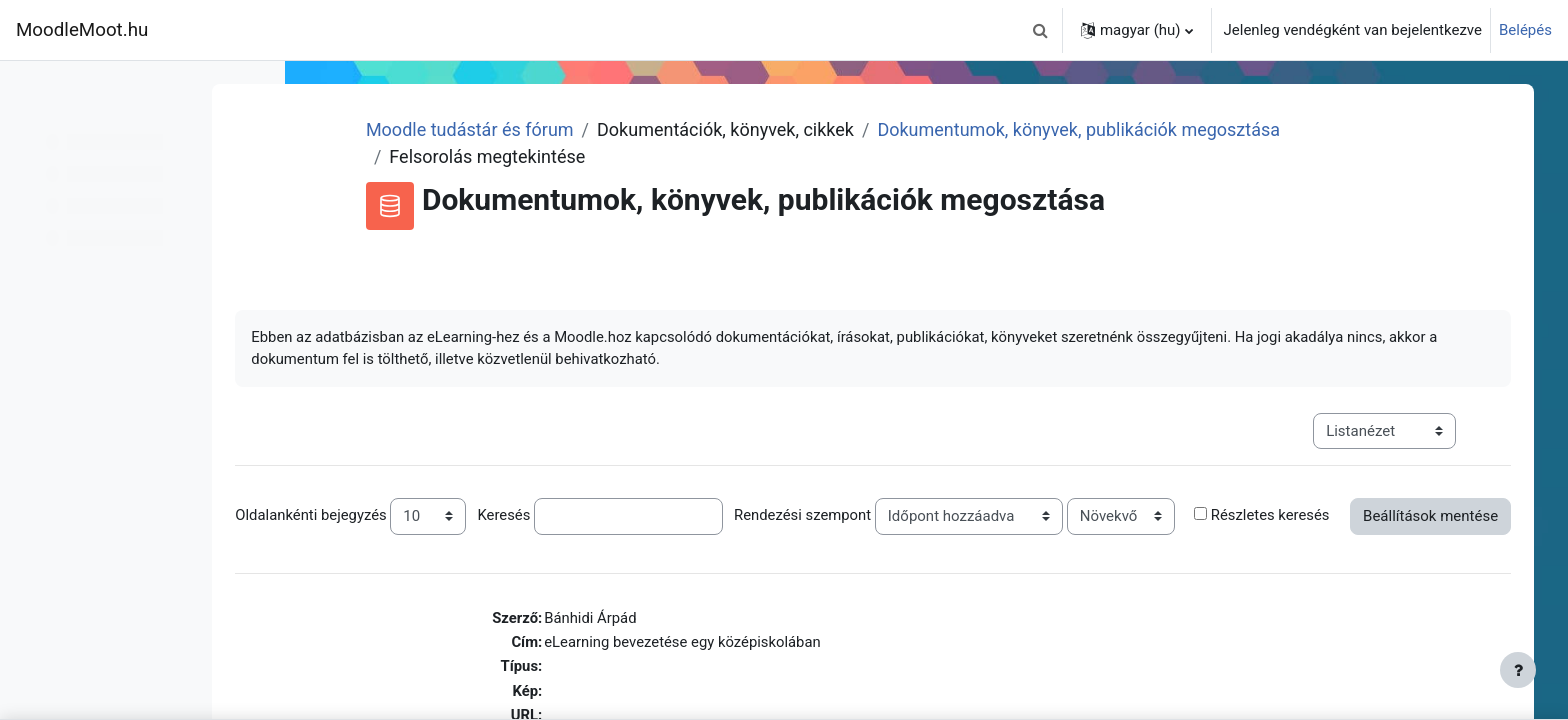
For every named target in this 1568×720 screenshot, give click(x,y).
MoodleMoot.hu (82, 30)
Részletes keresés (384, 546)
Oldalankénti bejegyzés (400, 516)
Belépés (1525, 30)
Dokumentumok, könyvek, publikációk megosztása (1157, 129)
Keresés (595, 516)
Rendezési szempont (894, 516)
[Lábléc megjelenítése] (1518, 670)
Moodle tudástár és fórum (548, 129)
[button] (1041, 30)
